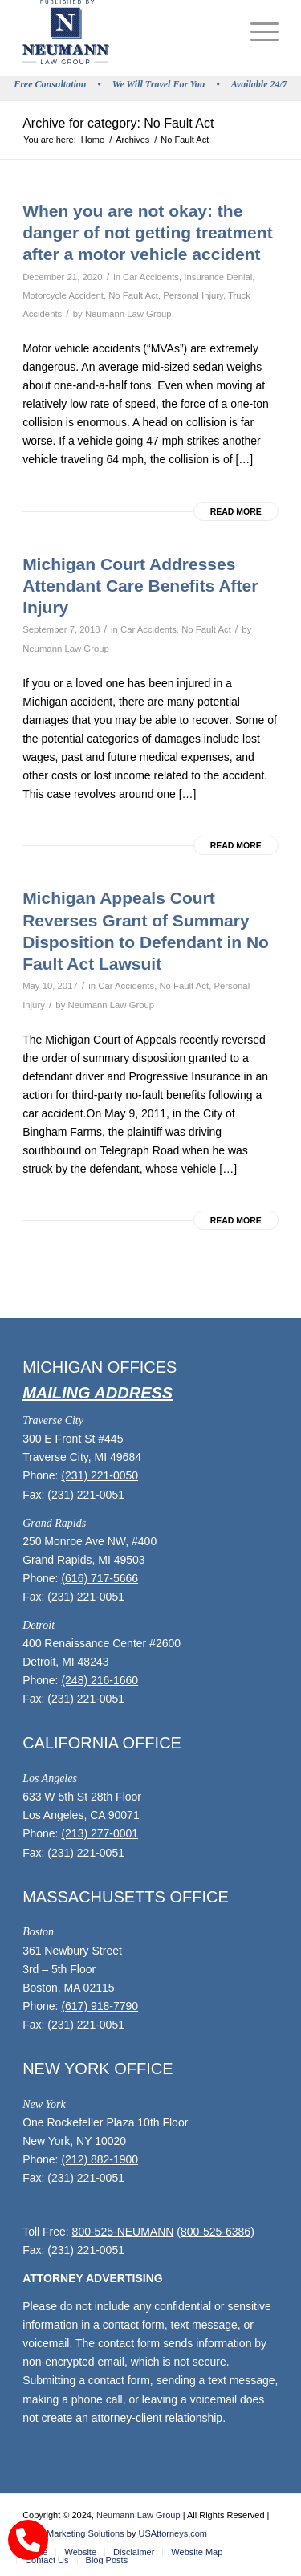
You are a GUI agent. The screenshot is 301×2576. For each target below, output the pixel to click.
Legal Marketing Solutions (73, 2533)
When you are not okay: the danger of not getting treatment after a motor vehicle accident (147, 232)
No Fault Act (133, 295)
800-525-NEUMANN (123, 2231)
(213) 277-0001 (99, 1833)
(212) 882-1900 (99, 2159)
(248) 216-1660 (99, 1680)
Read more (236, 511)
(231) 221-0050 (99, 1475)
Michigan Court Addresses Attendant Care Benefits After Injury (140, 586)
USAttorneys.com (172, 2533)
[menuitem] (256, 32)
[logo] (124, 32)
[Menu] (256, 32)
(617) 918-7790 (99, 2006)
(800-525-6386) (215, 2231)
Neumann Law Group (128, 314)
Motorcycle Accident (63, 295)
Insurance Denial (218, 277)
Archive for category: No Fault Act (118, 123)
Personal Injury (193, 295)
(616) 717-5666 (99, 1578)
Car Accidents (151, 277)
